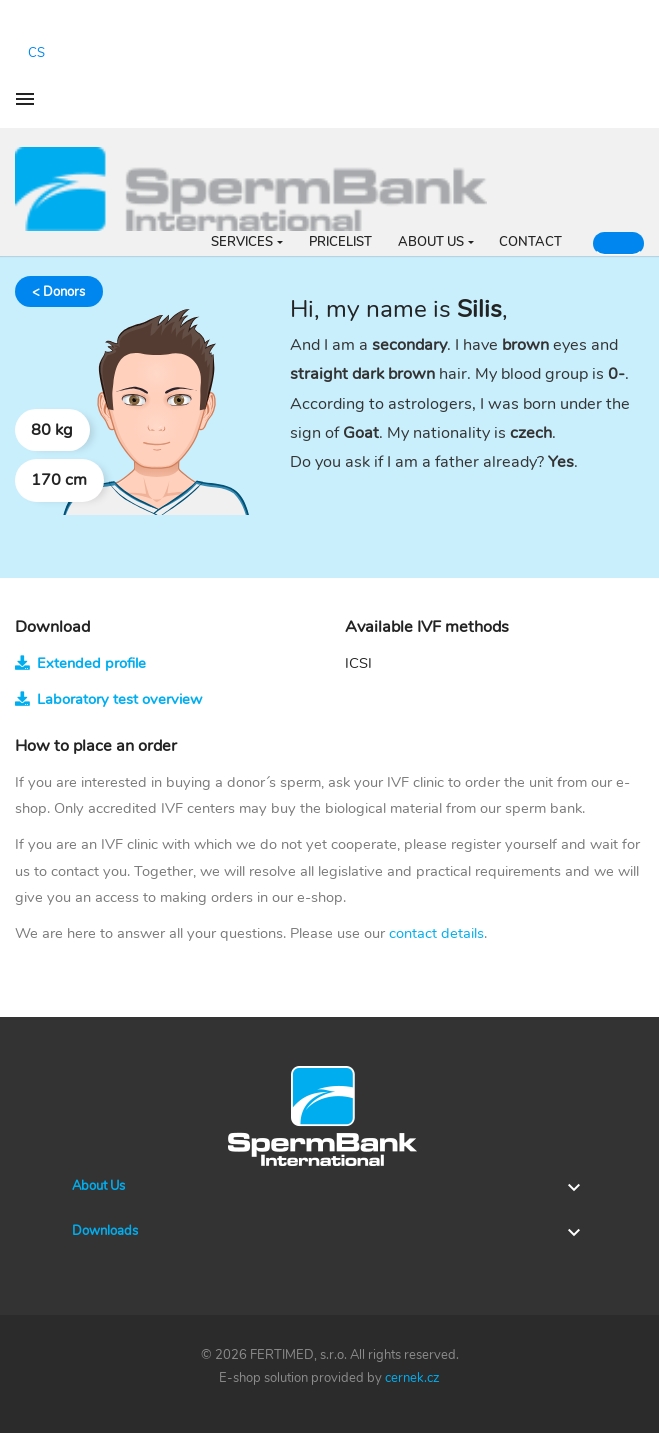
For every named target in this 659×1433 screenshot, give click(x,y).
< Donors (58, 292)
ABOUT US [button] (431, 242)
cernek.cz (412, 1378)
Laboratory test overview (108, 699)
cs (36, 53)
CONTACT (530, 242)
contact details (436, 933)
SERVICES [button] (242, 242)
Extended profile (80, 663)
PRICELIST (340, 242)
